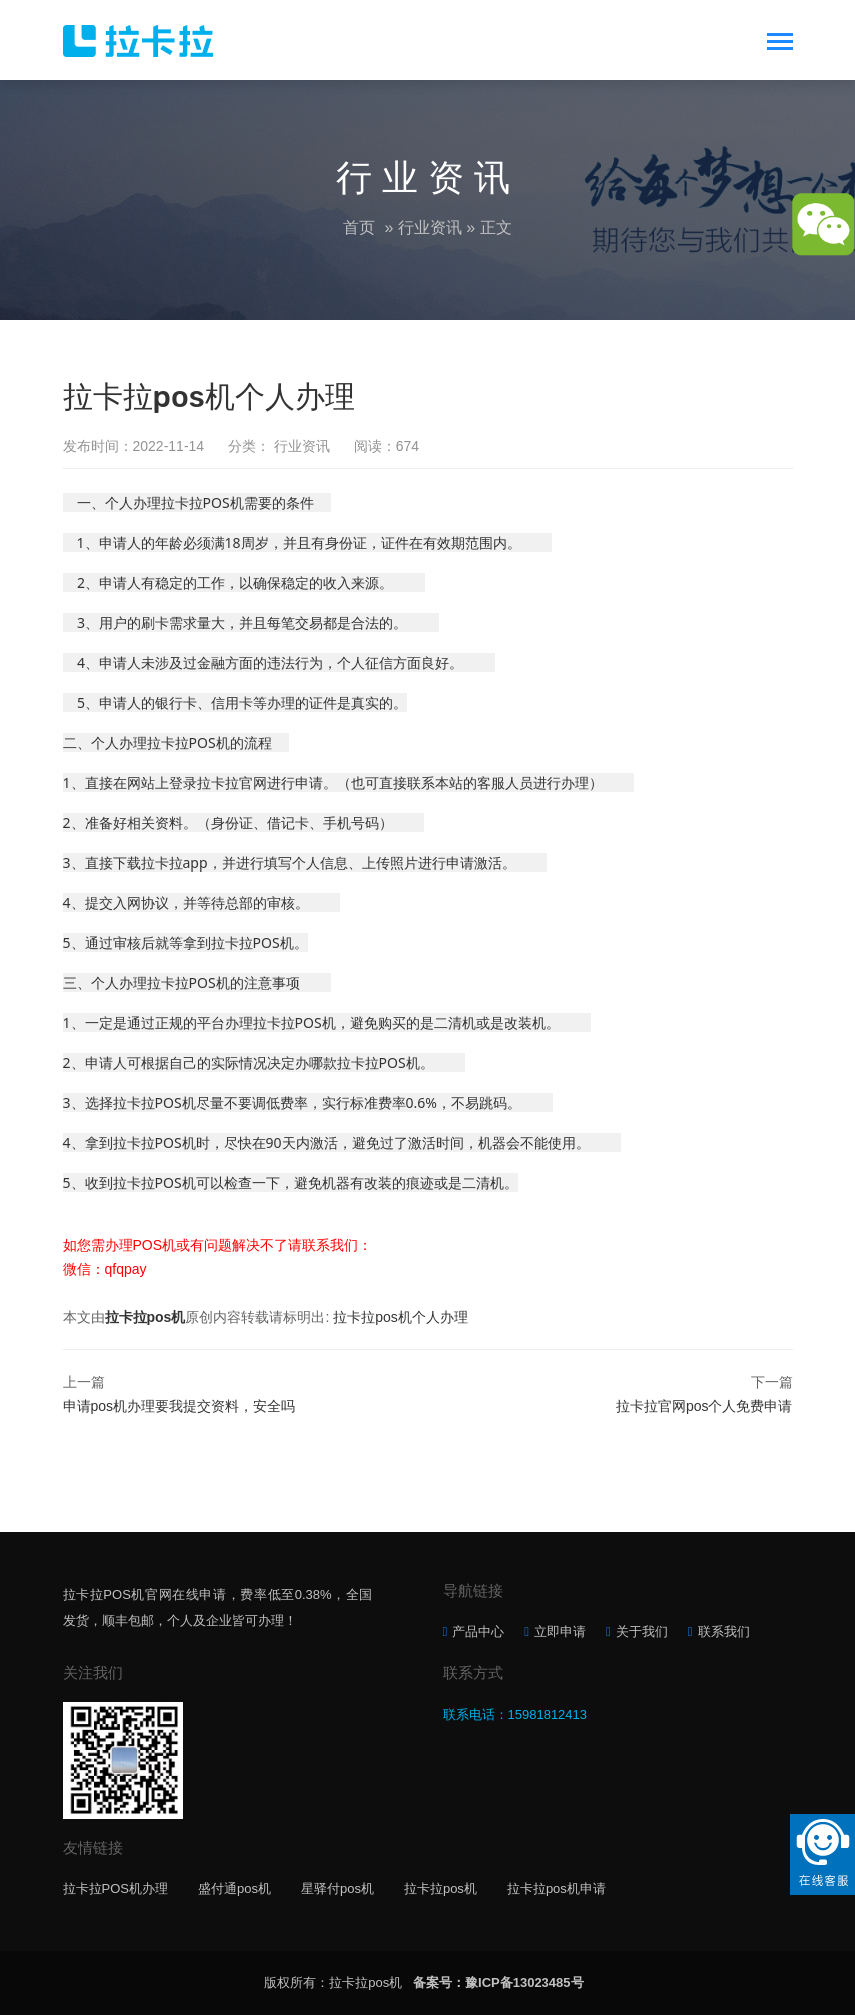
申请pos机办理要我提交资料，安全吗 (179, 1406)
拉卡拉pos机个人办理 (400, 1317)
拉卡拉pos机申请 (556, 1888)
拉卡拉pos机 (145, 1317)
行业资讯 (430, 227)
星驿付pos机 (337, 1888)
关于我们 (642, 1631)
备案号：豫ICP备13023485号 (498, 1982)
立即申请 (560, 1631)
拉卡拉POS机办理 (115, 1888)
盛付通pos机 (234, 1888)
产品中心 (478, 1631)
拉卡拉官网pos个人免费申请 (704, 1406)
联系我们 (724, 1631)
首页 (359, 227)
